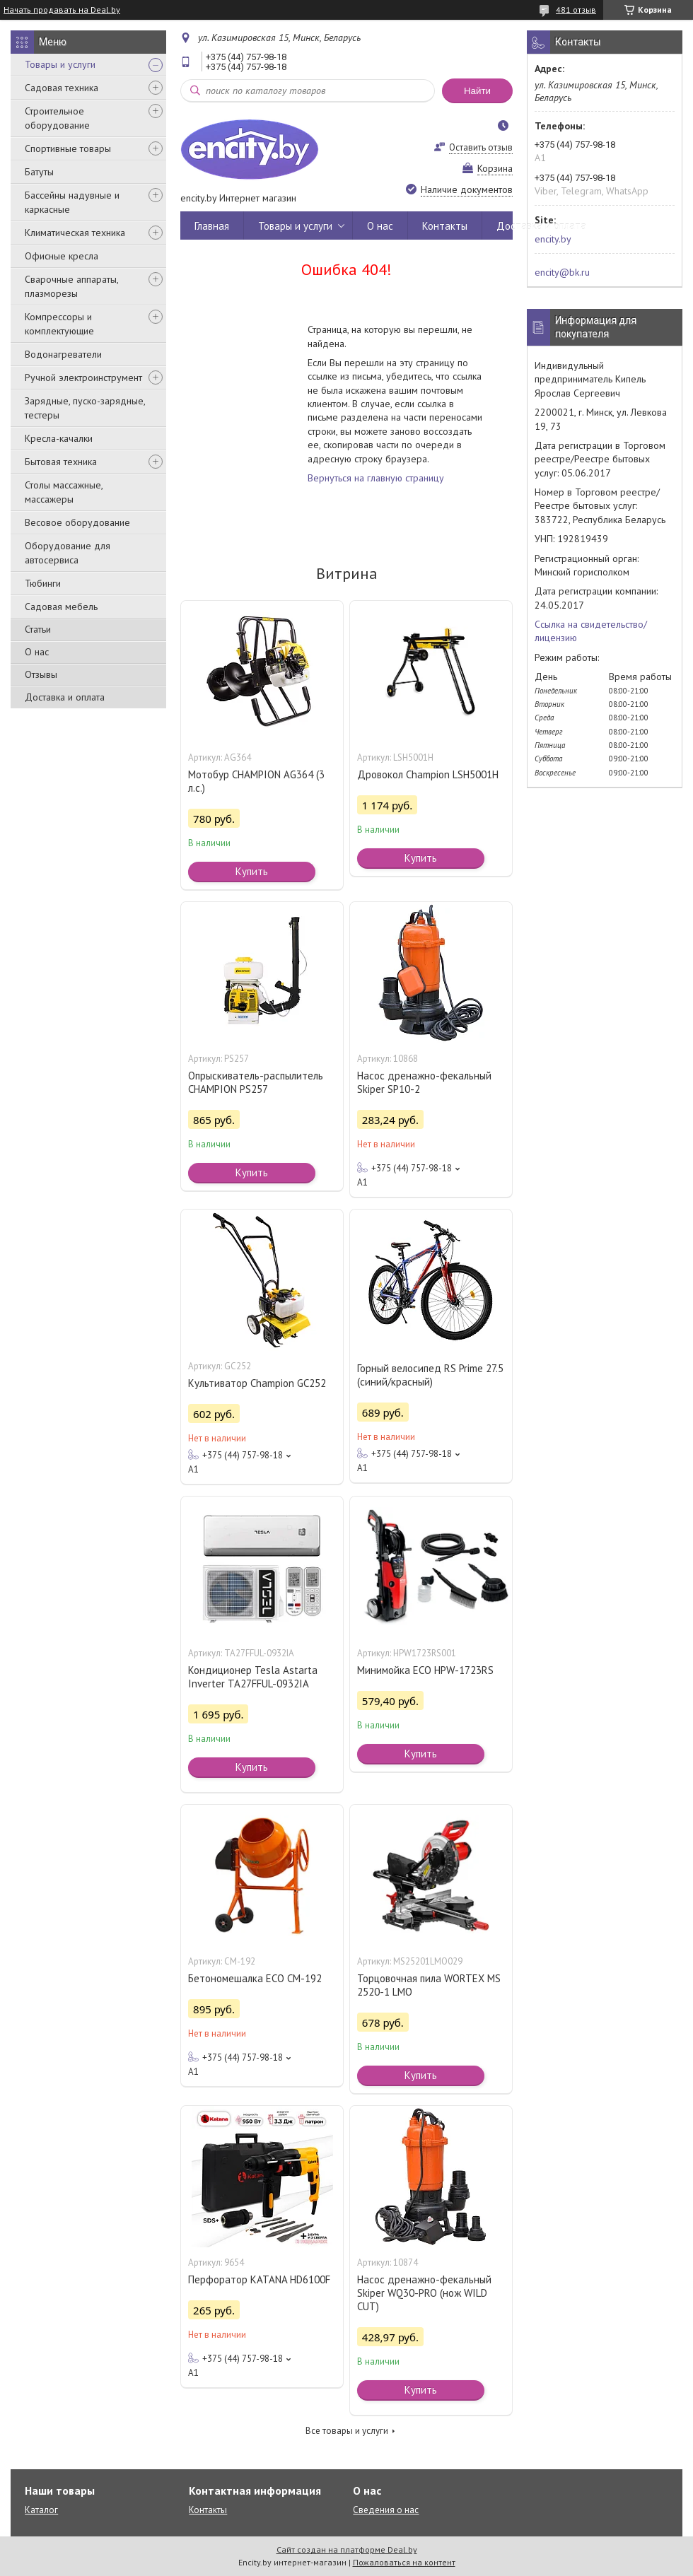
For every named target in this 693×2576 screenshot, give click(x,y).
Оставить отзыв (481, 147)
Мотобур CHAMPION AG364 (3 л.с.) (256, 781)
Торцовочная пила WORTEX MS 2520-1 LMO (429, 1985)
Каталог (41, 2510)
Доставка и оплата (65, 697)
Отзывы (41, 674)
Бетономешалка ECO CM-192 (255, 1978)
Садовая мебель (61, 606)
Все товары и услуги (346, 2430)
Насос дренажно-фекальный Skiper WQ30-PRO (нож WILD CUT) (424, 2293)
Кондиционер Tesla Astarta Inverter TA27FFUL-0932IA (253, 1676)
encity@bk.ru (562, 272)
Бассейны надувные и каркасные (72, 202)
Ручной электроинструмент (83, 377)
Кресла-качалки (59, 438)
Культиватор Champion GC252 (257, 1383)
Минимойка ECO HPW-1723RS (425, 1670)
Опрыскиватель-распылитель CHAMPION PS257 (255, 1082)
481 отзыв (576, 9)
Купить (251, 871)
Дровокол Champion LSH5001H (428, 774)
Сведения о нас (386, 2510)
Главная (211, 226)
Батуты (39, 171)
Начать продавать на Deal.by (62, 10)
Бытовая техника (61, 461)
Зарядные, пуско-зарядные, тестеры (85, 407)
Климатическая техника (75, 232)
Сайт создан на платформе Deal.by (346, 2549)
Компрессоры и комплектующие (59, 323)
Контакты (444, 226)
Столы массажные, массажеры (64, 492)
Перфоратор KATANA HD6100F (259, 2279)
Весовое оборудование (77, 522)
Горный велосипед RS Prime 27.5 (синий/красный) (430, 1375)
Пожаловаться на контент (404, 2562)
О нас (37, 651)
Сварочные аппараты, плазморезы (71, 286)
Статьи (38, 629)
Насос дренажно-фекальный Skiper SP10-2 (424, 1082)
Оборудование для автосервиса (67, 552)
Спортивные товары (68, 148)
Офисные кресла (61, 256)
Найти (477, 91)
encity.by (553, 239)
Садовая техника (61, 87)
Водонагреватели (63, 354)
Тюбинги (43, 583)
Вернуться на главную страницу (376, 478)
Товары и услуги (60, 64)
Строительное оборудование (57, 118)
